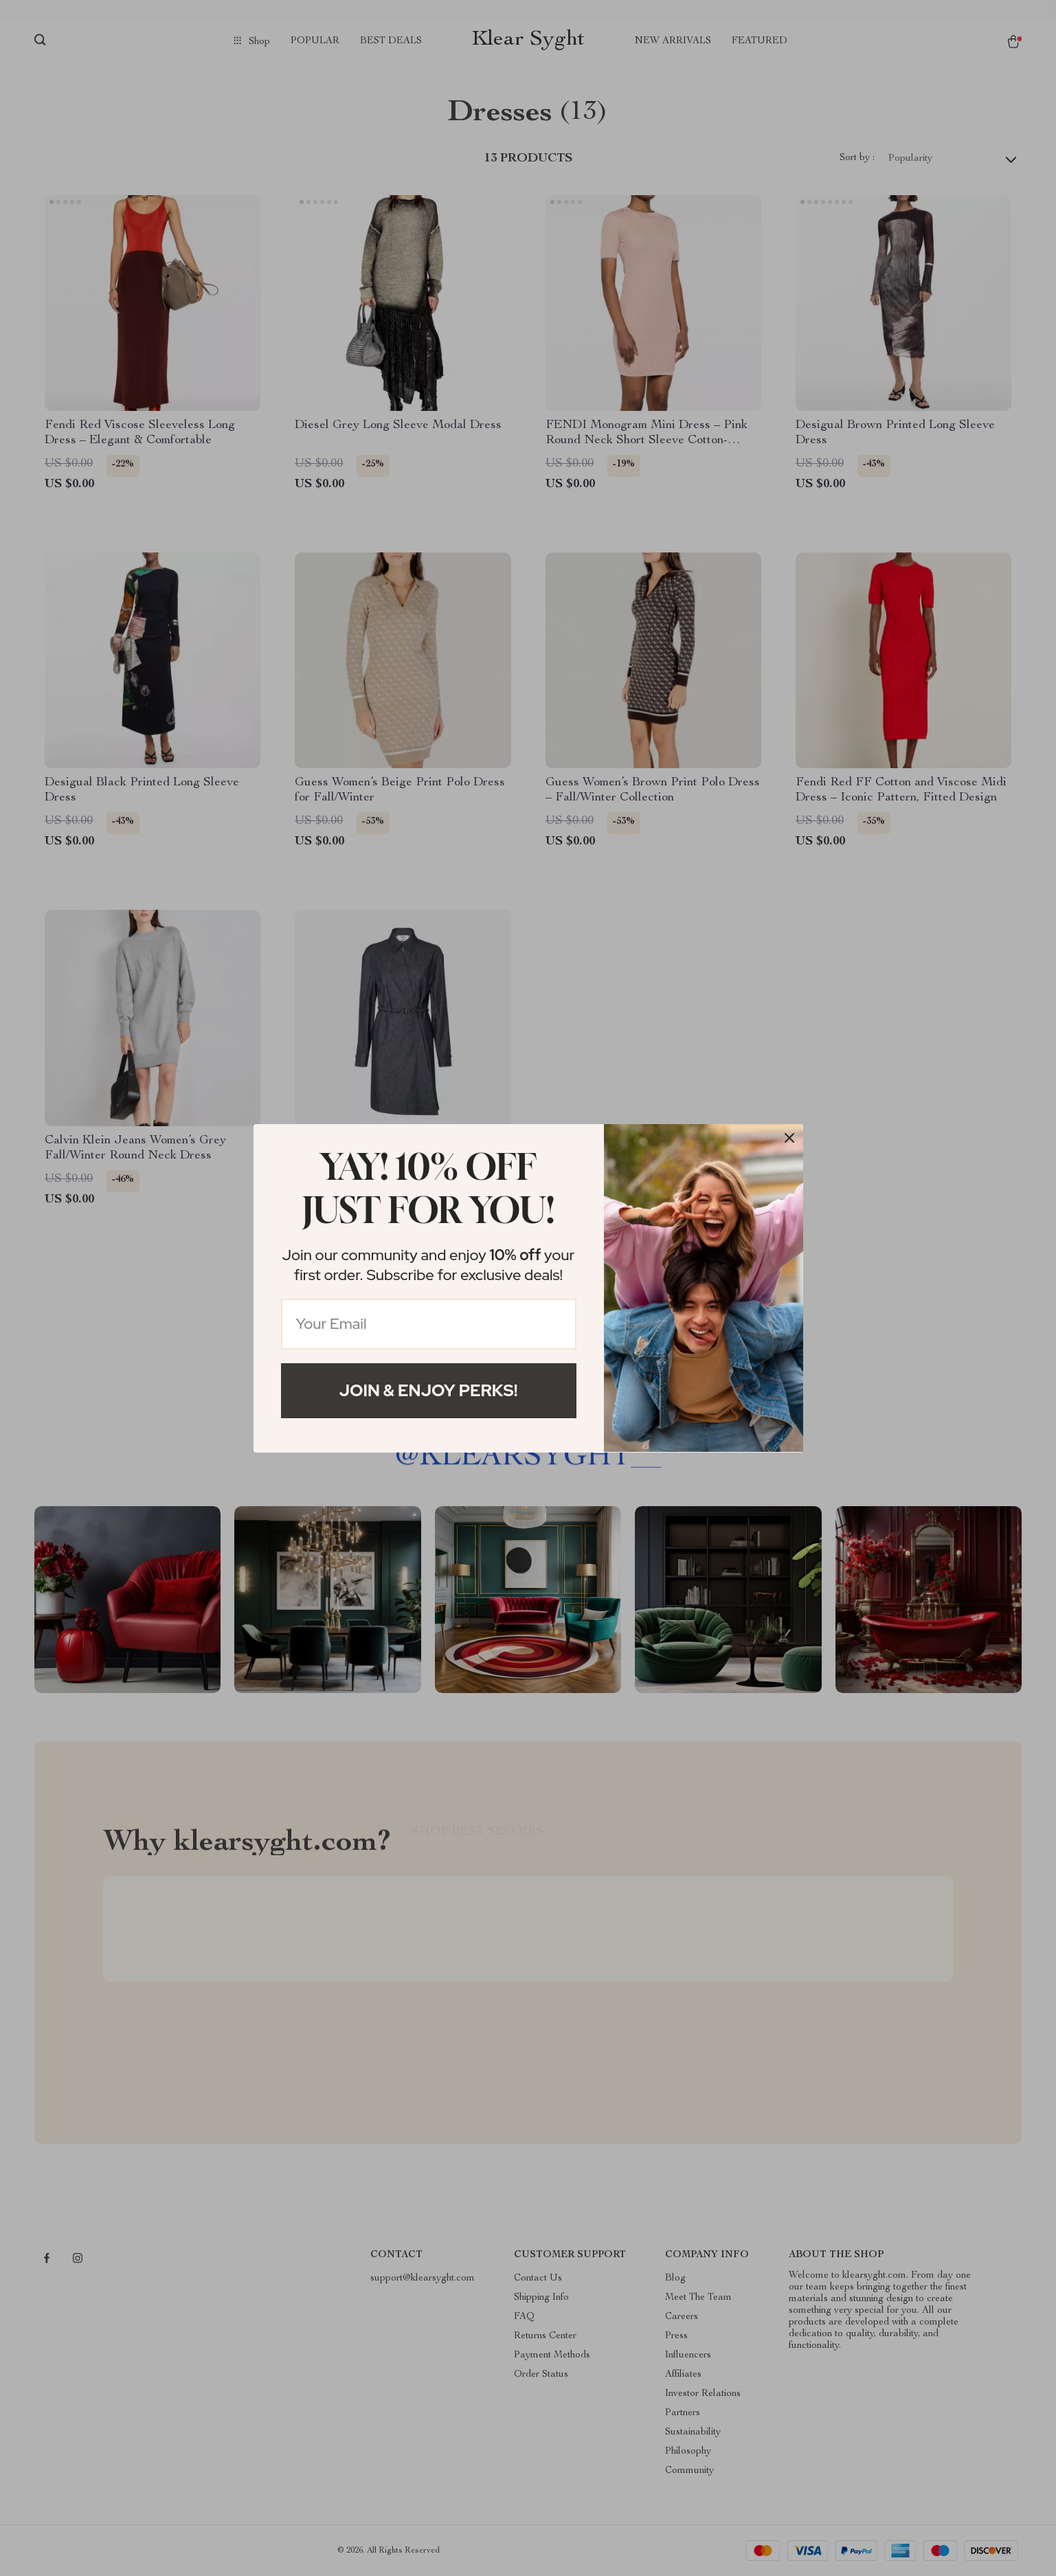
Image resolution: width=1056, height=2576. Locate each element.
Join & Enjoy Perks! (428, 1390)
